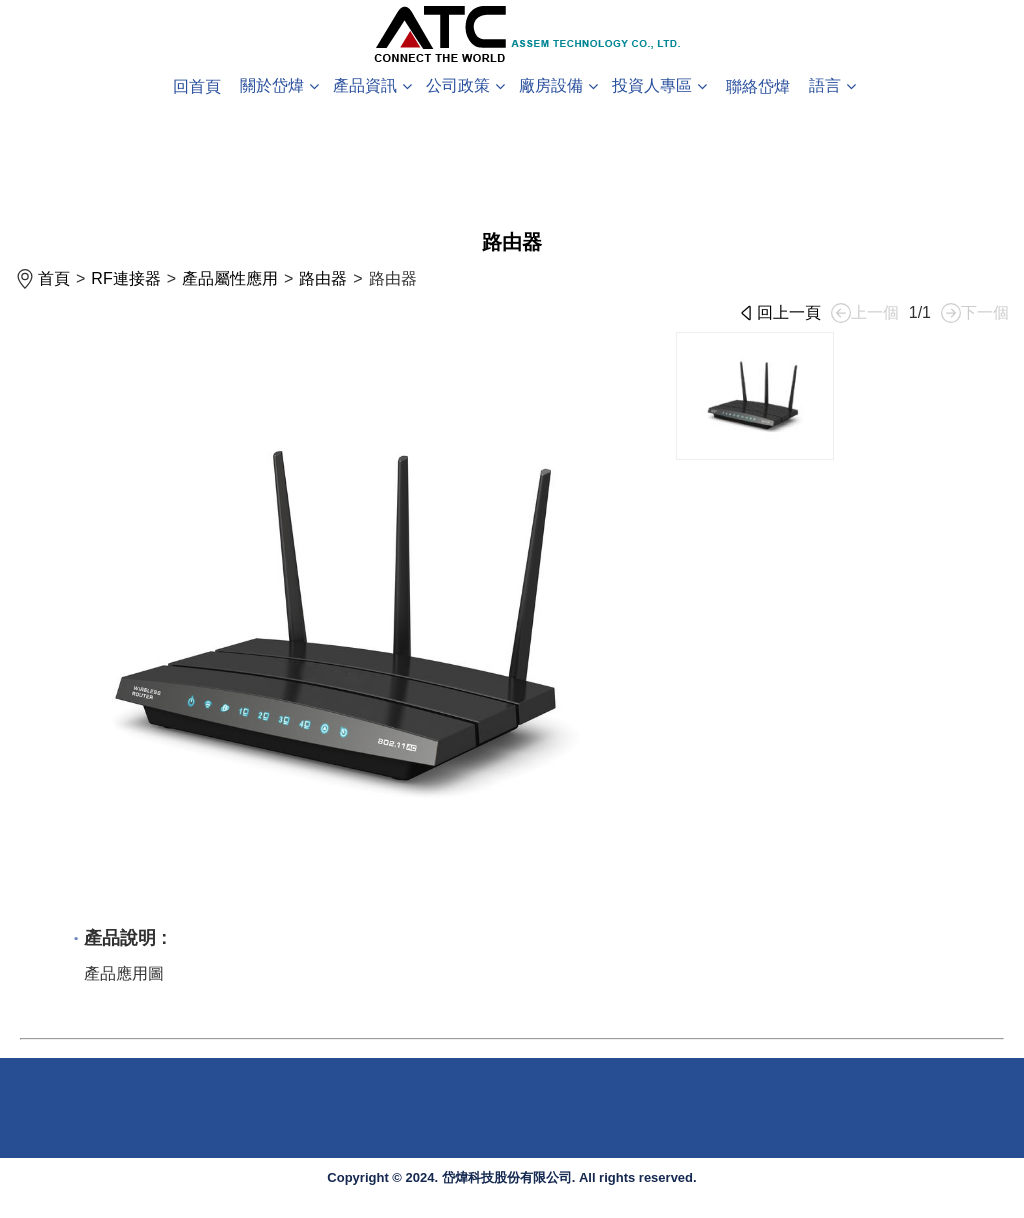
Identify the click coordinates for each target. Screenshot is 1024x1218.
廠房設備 (551, 85)
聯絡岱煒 (758, 86)
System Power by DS (969, 1210)
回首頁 (197, 86)
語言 (825, 85)
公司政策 (458, 85)
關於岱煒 (272, 85)
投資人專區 (652, 85)
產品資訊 (365, 85)
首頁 (54, 278)
